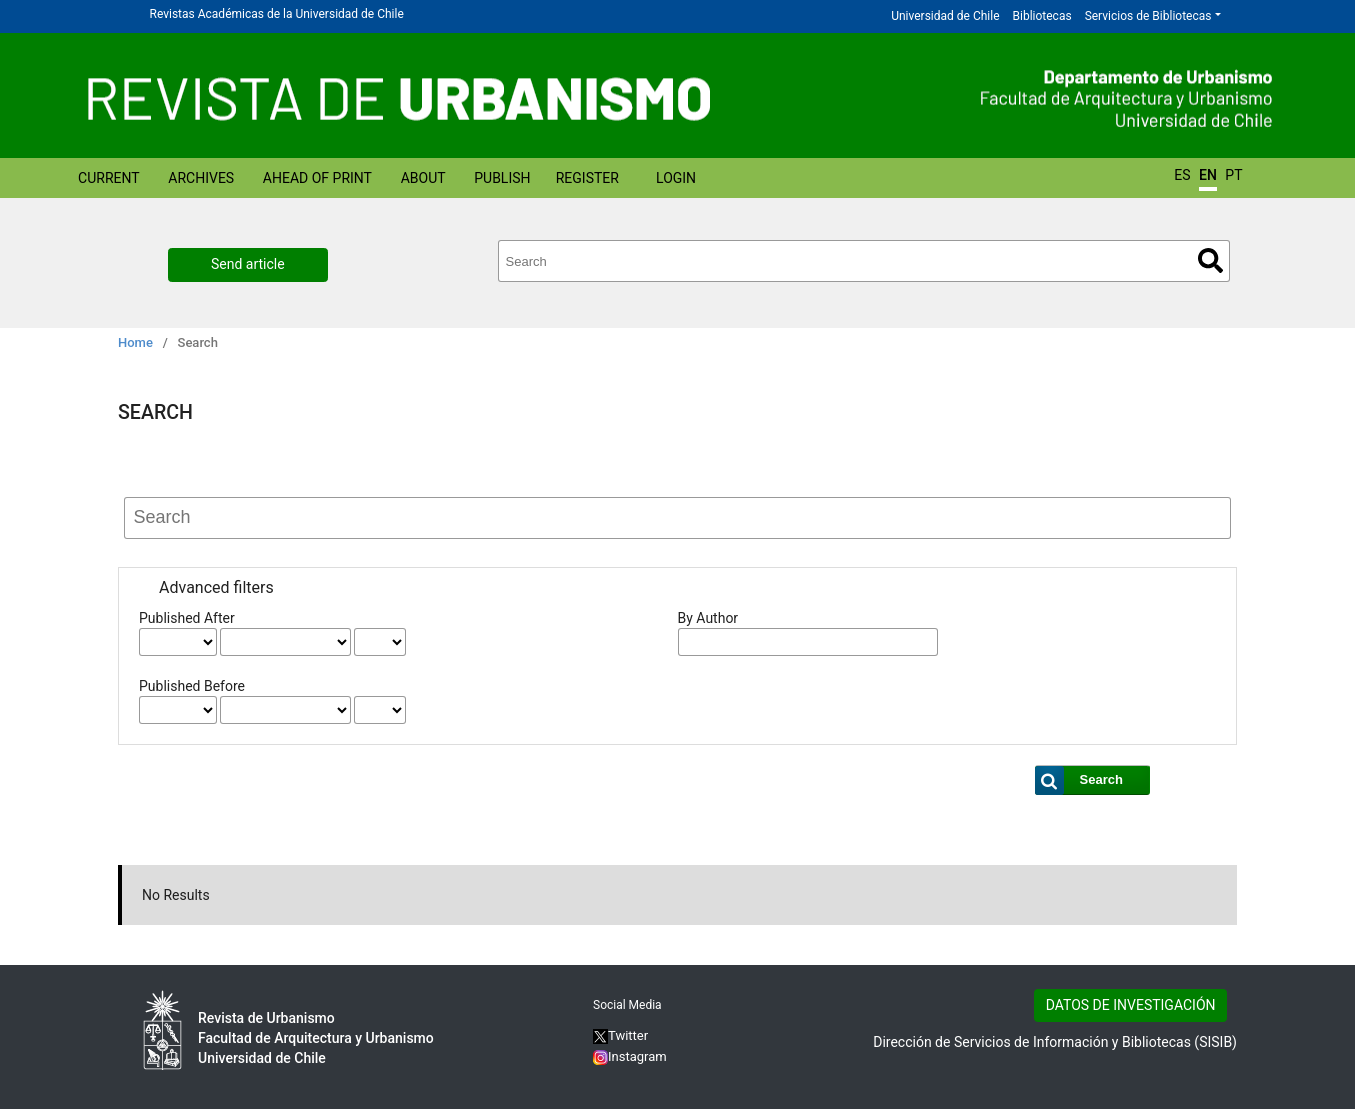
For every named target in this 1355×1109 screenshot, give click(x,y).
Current (109, 178)
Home (135, 342)
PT (1233, 175)
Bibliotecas (1042, 16)
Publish (502, 178)
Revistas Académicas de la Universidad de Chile (277, 14)
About (423, 178)
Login (676, 178)
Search (1210, 260)
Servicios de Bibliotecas (1148, 16)
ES (1182, 175)
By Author (708, 618)
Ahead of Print (317, 178)
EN (1208, 175)
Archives (201, 178)
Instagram (630, 1056)
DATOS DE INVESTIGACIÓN (1131, 1005)
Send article (248, 264)
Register (587, 178)
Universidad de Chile (945, 16)
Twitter (620, 1035)
